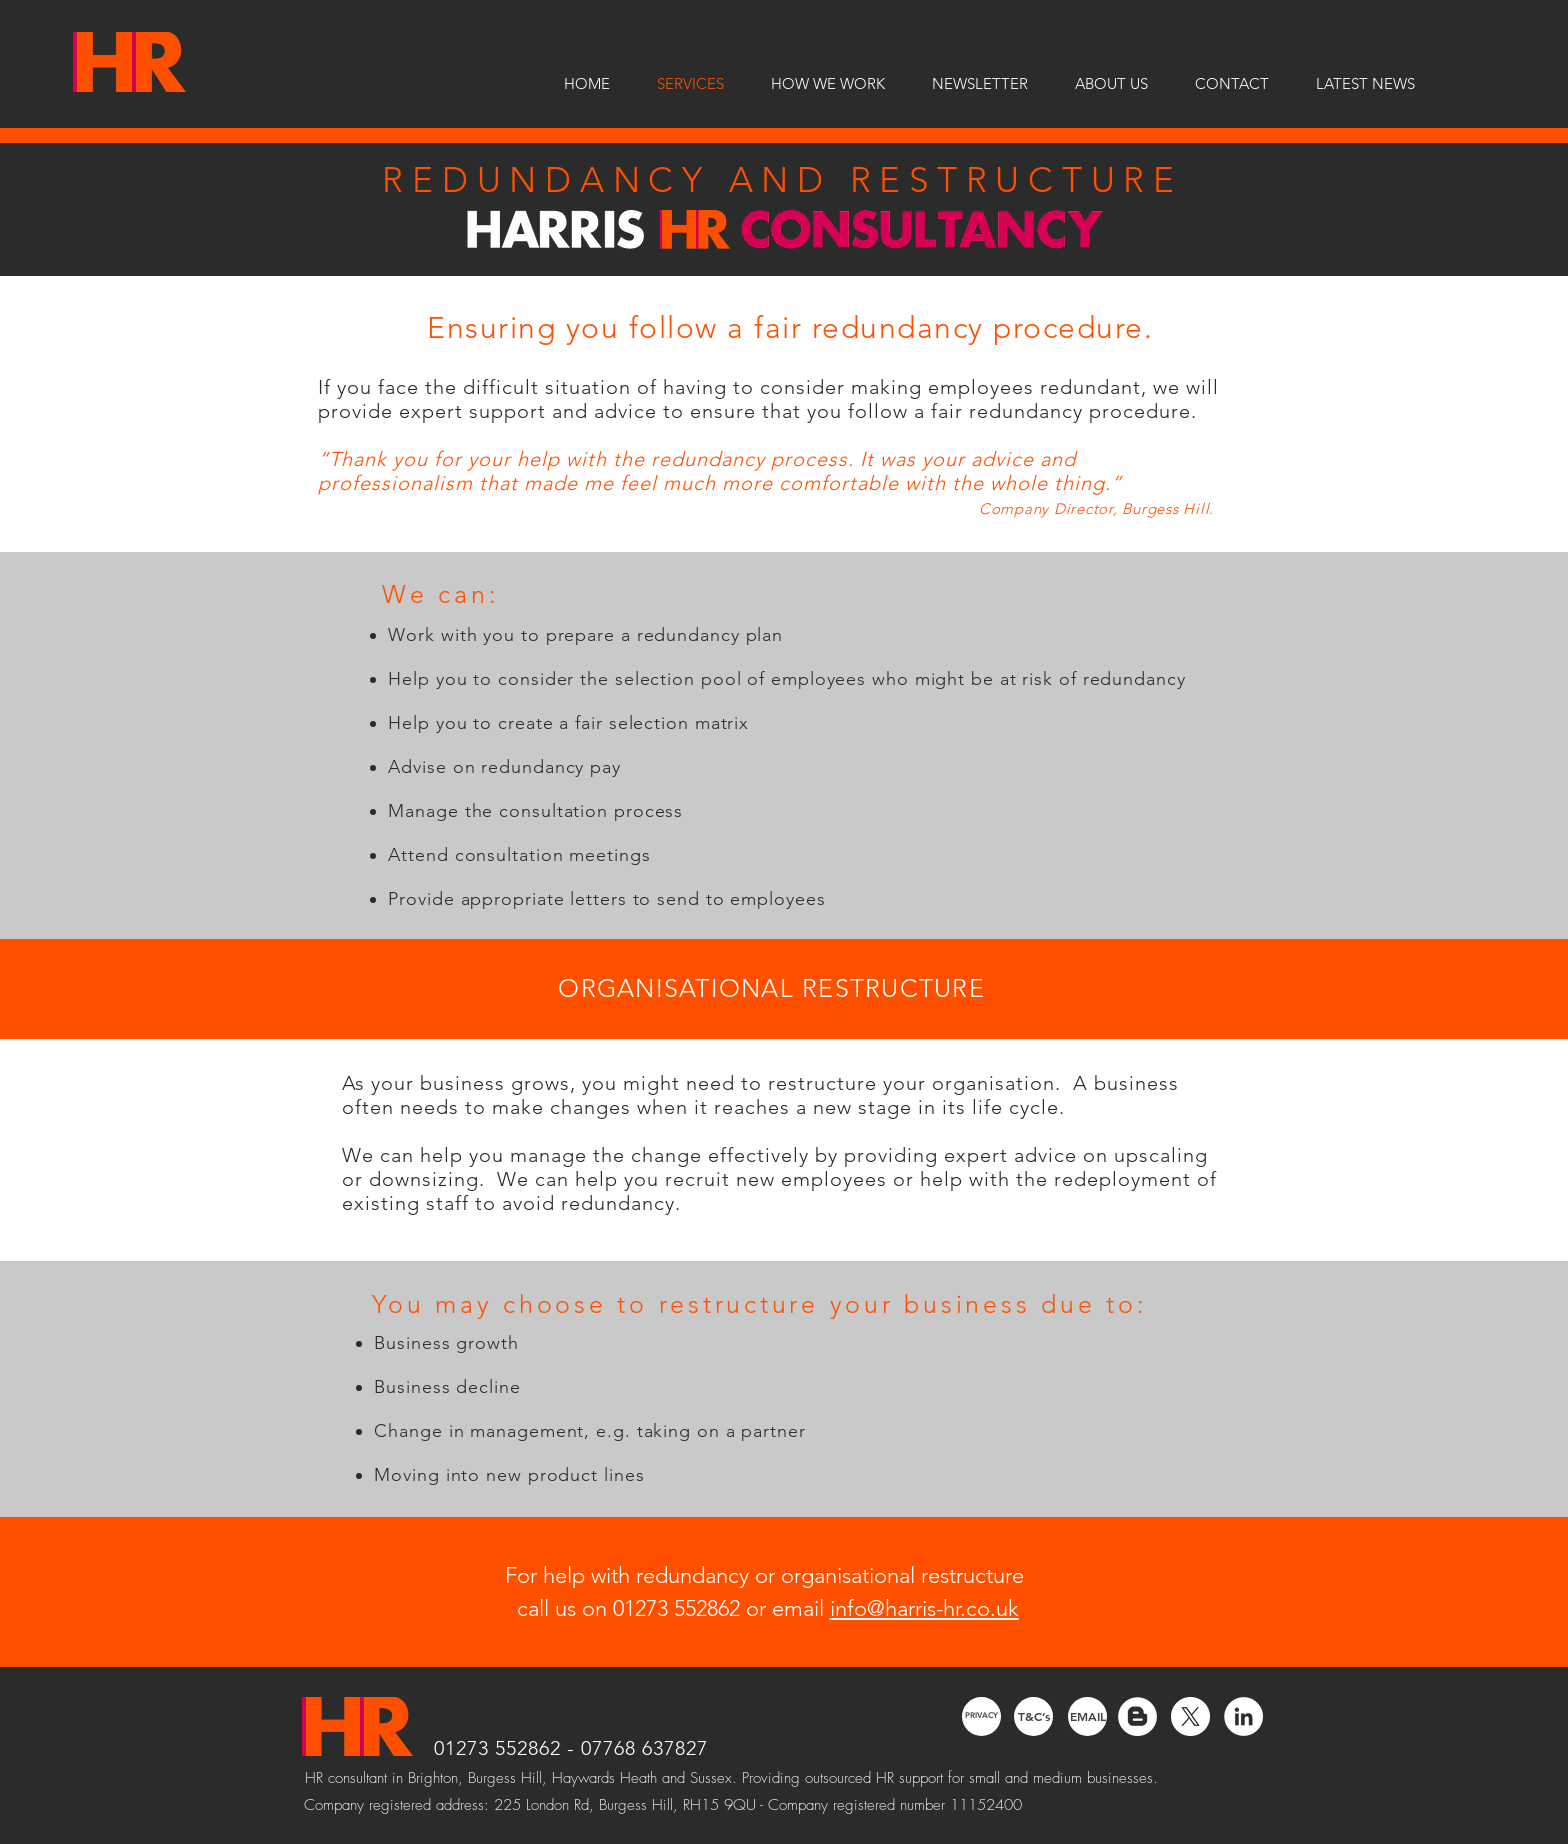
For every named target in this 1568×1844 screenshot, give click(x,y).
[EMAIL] (1087, 1716)
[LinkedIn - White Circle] (1243, 1716)
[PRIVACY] (981, 1716)
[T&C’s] (1033, 1716)
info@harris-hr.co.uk (924, 1608)
